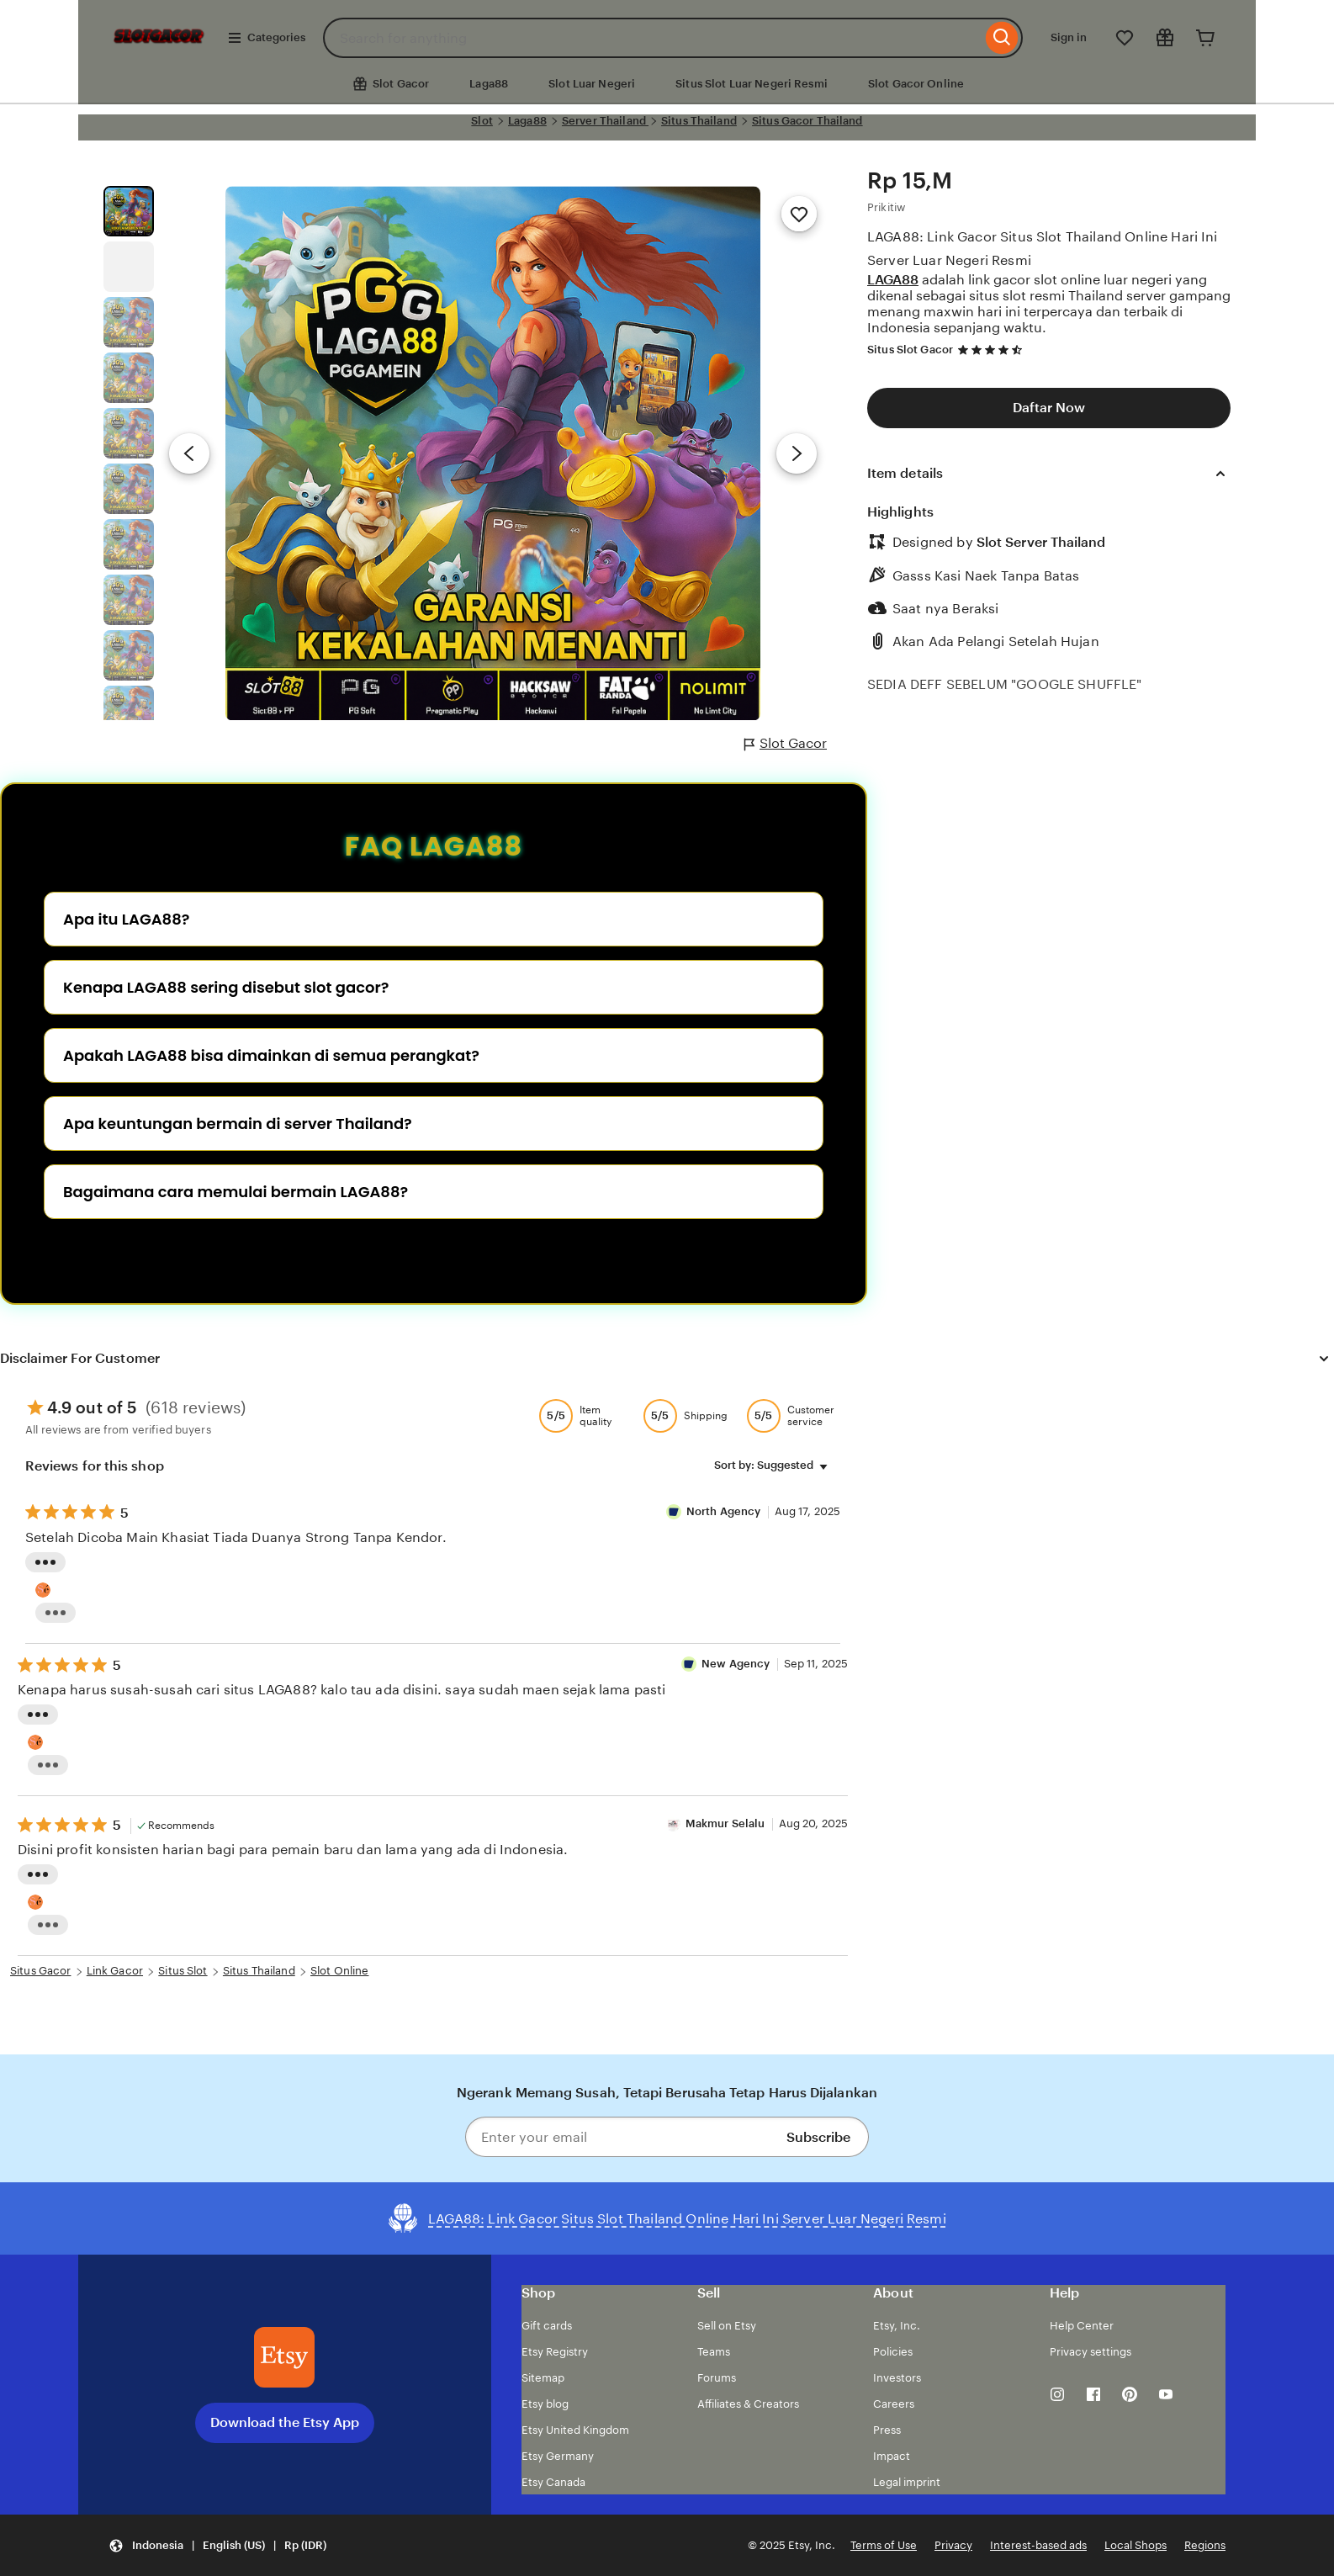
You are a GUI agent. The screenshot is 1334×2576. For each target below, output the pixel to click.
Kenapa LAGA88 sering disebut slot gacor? (226, 987)
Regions (1204, 2545)
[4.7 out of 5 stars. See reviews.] (992, 350)
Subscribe (818, 2137)
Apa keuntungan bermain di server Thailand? (237, 1123)
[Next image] (796, 453)
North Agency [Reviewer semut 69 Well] (725, 1511)
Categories (266, 37)
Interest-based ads (1038, 2545)
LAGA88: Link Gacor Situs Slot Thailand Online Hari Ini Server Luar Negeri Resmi (1042, 248)
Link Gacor (115, 1970)
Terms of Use (883, 2545)
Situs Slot (182, 1970)
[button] (217, 2545)
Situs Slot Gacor (910, 349)
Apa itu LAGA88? (126, 919)
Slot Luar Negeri (591, 83)
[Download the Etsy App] (284, 2357)
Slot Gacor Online (916, 83)
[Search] (1002, 38)
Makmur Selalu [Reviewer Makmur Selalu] (725, 1823)
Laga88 (488, 83)
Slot (482, 120)
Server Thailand (605, 120)
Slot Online (339, 1970)
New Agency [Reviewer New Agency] (735, 1663)
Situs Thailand (699, 120)
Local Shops (1135, 2545)
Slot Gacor (785, 743)
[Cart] (1205, 38)
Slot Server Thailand (1041, 542)
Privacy (953, 2545)
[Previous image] (189, 453)
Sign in (1069, 37)
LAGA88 (892, 280)
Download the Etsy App (284, 2422)
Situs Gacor (40, 1970)
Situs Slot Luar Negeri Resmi (751, 83)
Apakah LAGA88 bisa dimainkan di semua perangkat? (271, 1055)
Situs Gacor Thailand (807, 120)
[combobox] (652, 38)
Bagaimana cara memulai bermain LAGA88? (235, 1191)
